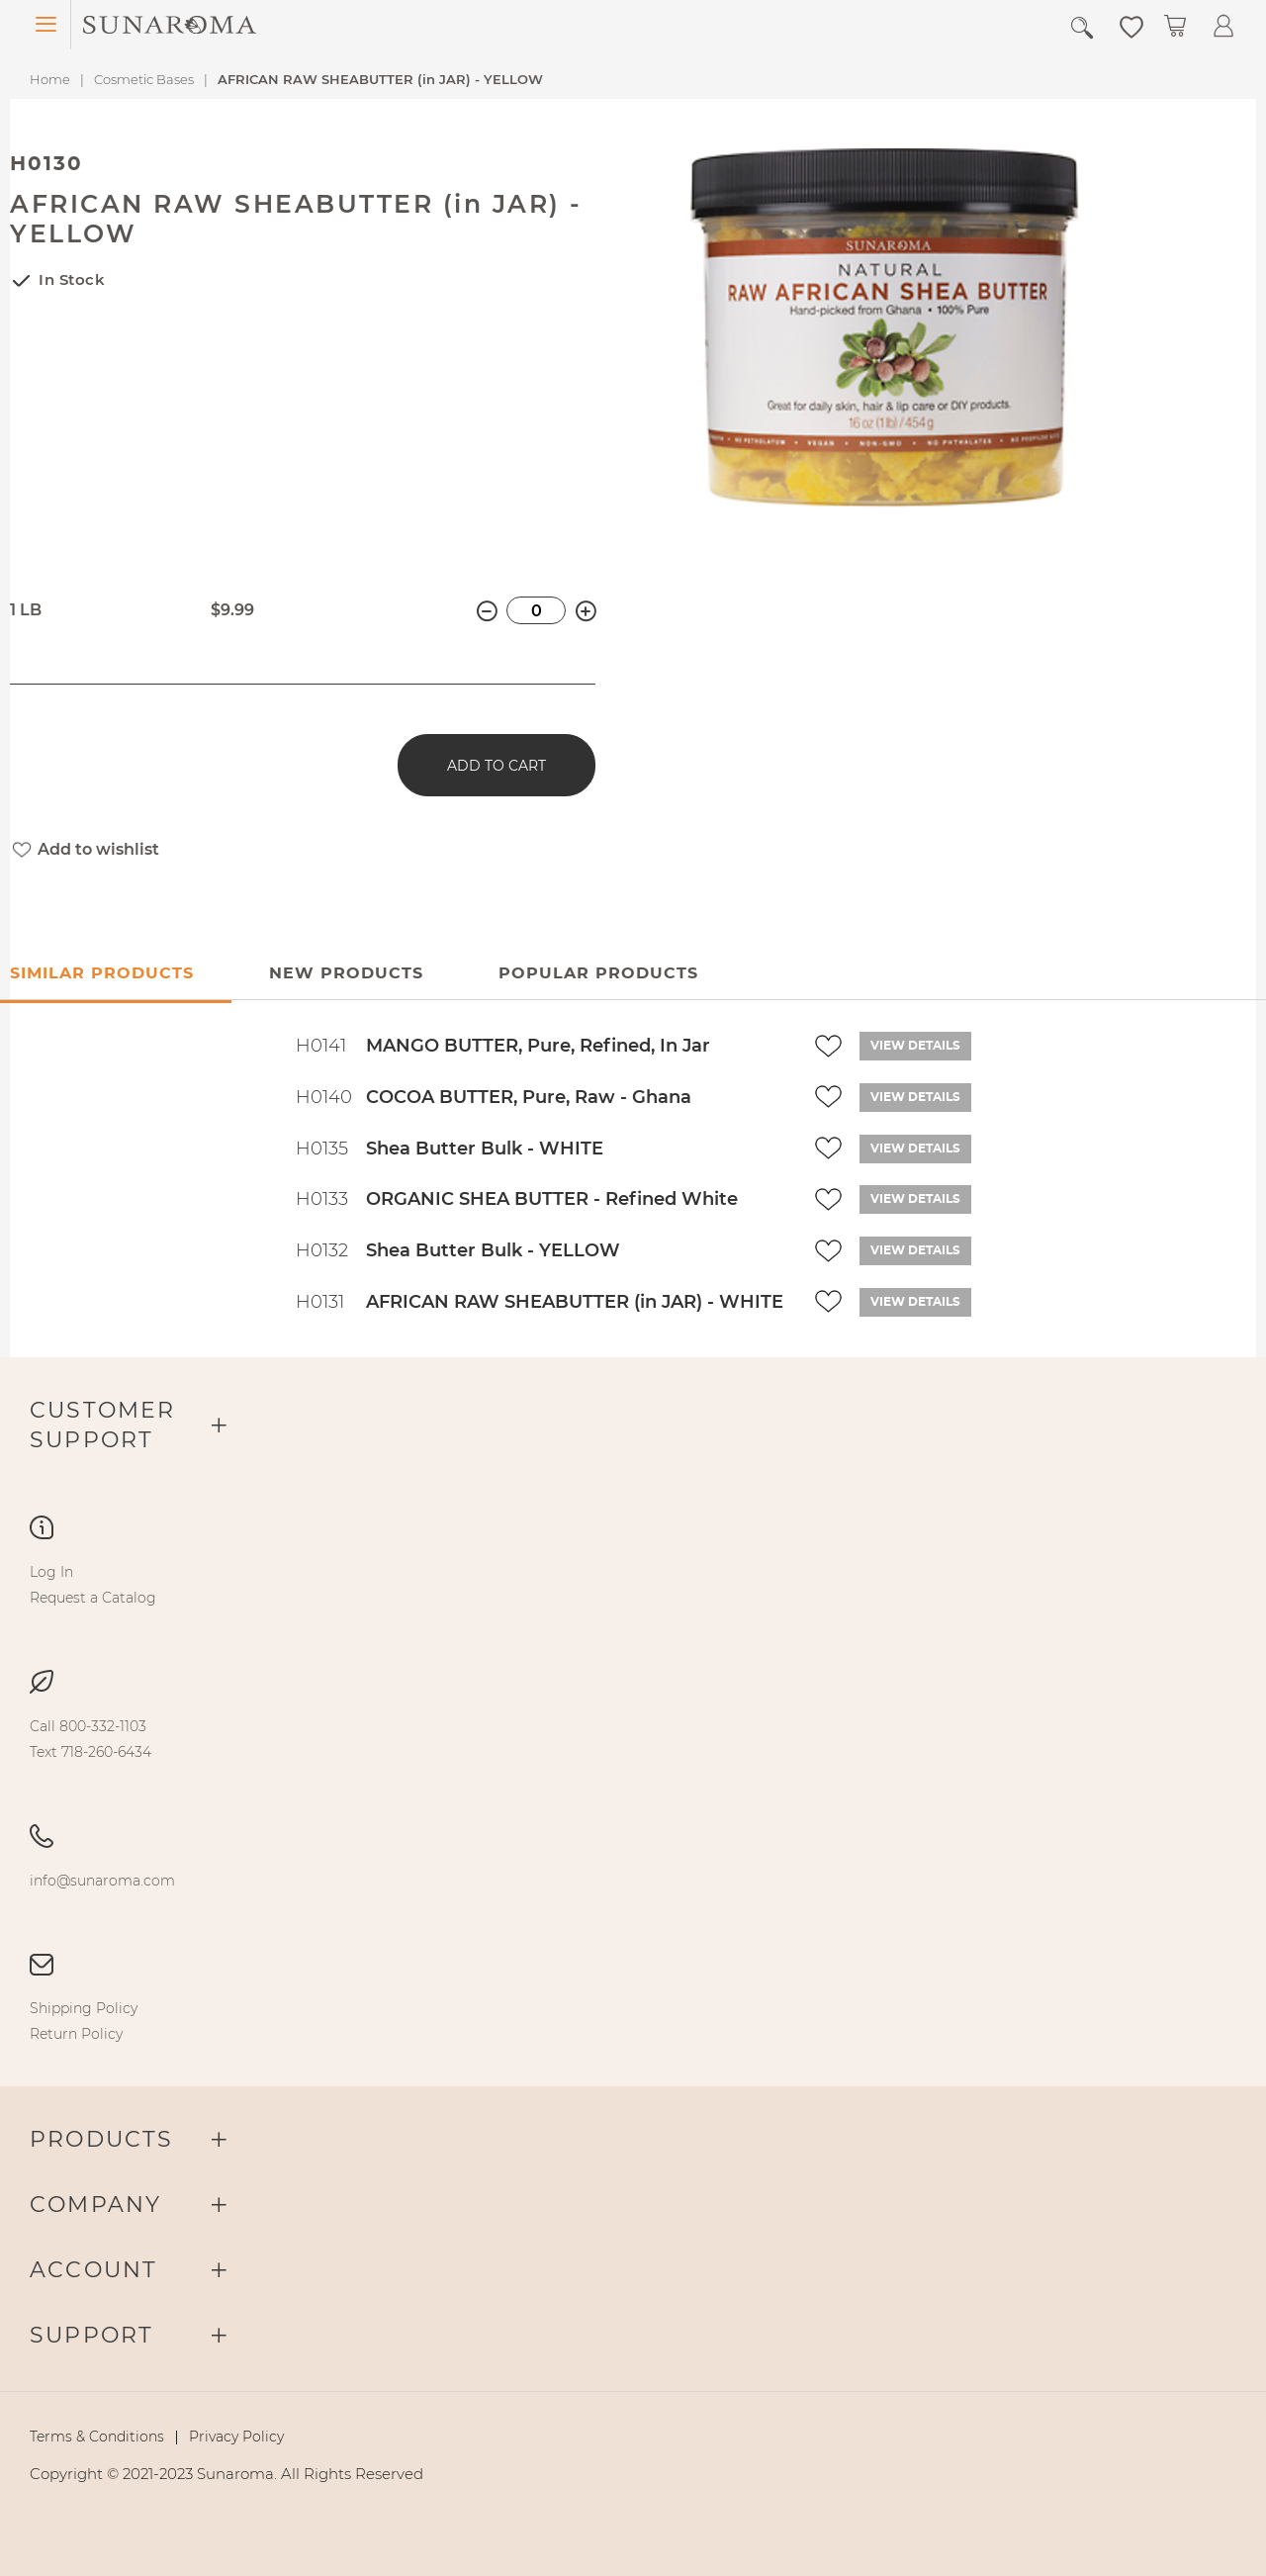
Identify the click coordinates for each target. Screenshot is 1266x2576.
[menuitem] (51, 1572)
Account (93, 2269)
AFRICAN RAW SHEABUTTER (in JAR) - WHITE (574, 1302)
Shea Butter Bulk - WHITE (484, 1148)
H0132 (322, 1250)
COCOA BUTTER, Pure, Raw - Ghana (528, 1097)
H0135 (322, 1148)
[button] (1131, 26)
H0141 (321, 1046)
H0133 (322, 1199)
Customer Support (103, 1425)
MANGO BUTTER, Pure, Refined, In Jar (538, 1046)
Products (102, 2139)
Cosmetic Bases (144, 79)
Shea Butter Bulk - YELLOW (493, 1250)
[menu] (633, 1584)
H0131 (320, 1302)
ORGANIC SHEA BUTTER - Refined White (552, 1199)
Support (91, 2335)
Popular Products (598, 973)
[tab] (345, 974)
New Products (346, 973)
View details (915, 1046)
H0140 (324, 1097)
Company (95, 2204)
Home (50, 79)
